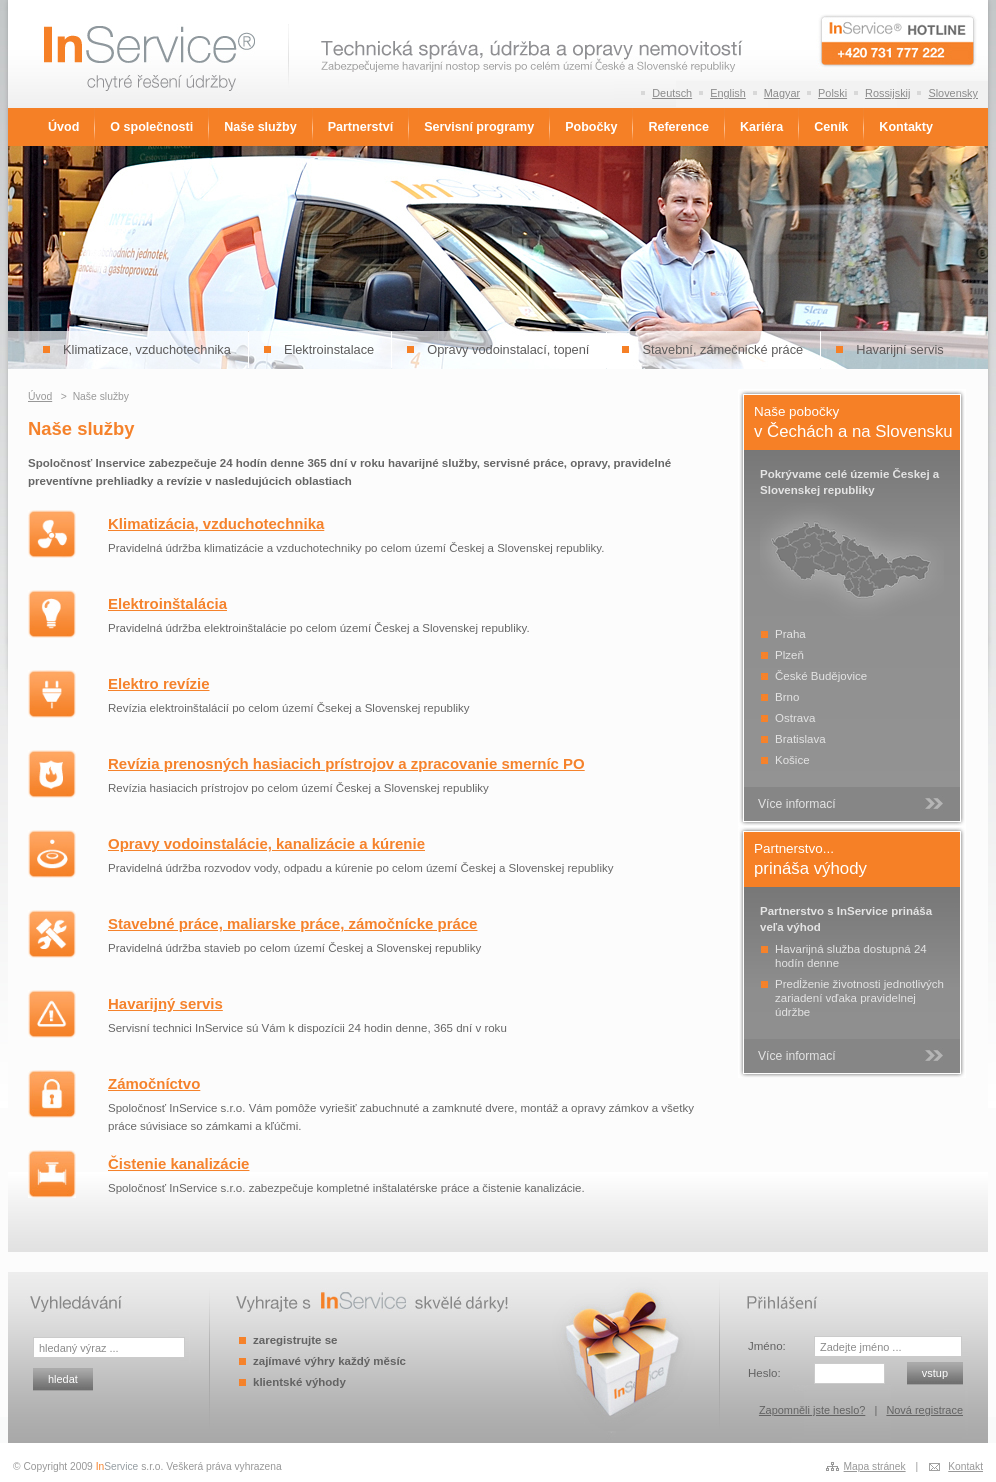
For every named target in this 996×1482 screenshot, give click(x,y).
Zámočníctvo (154, 1083)
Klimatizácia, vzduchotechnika (216, 523)
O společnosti (151, 127)
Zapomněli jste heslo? (812, 1410)
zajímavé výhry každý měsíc (329, 1361)
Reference (678, 127)
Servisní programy (479, 127)
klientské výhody (299, 1382)
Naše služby (260, 127)
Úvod (63, 127)
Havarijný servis (165, 1003)
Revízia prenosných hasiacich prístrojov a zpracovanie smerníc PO (346, 763)
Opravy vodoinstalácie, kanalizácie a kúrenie (266, 843)
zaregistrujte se (295, 1340)
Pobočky (591, 127)
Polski (832, 93)
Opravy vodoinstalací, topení (508, 349)
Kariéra (761, 127)
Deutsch (672, 93)
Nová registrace (924, 1410)
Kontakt (965, 1466)
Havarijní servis (899, 349)
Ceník (831, 127)
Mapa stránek (875, 1466)
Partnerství (360, 127)
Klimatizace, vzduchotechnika (147, 349)
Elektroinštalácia (167, 603)
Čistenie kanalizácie (178, 1163)
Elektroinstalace (329, 349)
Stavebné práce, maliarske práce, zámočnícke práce (292, 923)
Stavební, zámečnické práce (722, 349)
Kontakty (906, 127)
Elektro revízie (159, 683)
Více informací (797, 804)
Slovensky (953, 93)
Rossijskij (887, 93)
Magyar (782, 93)
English (728, 93)
